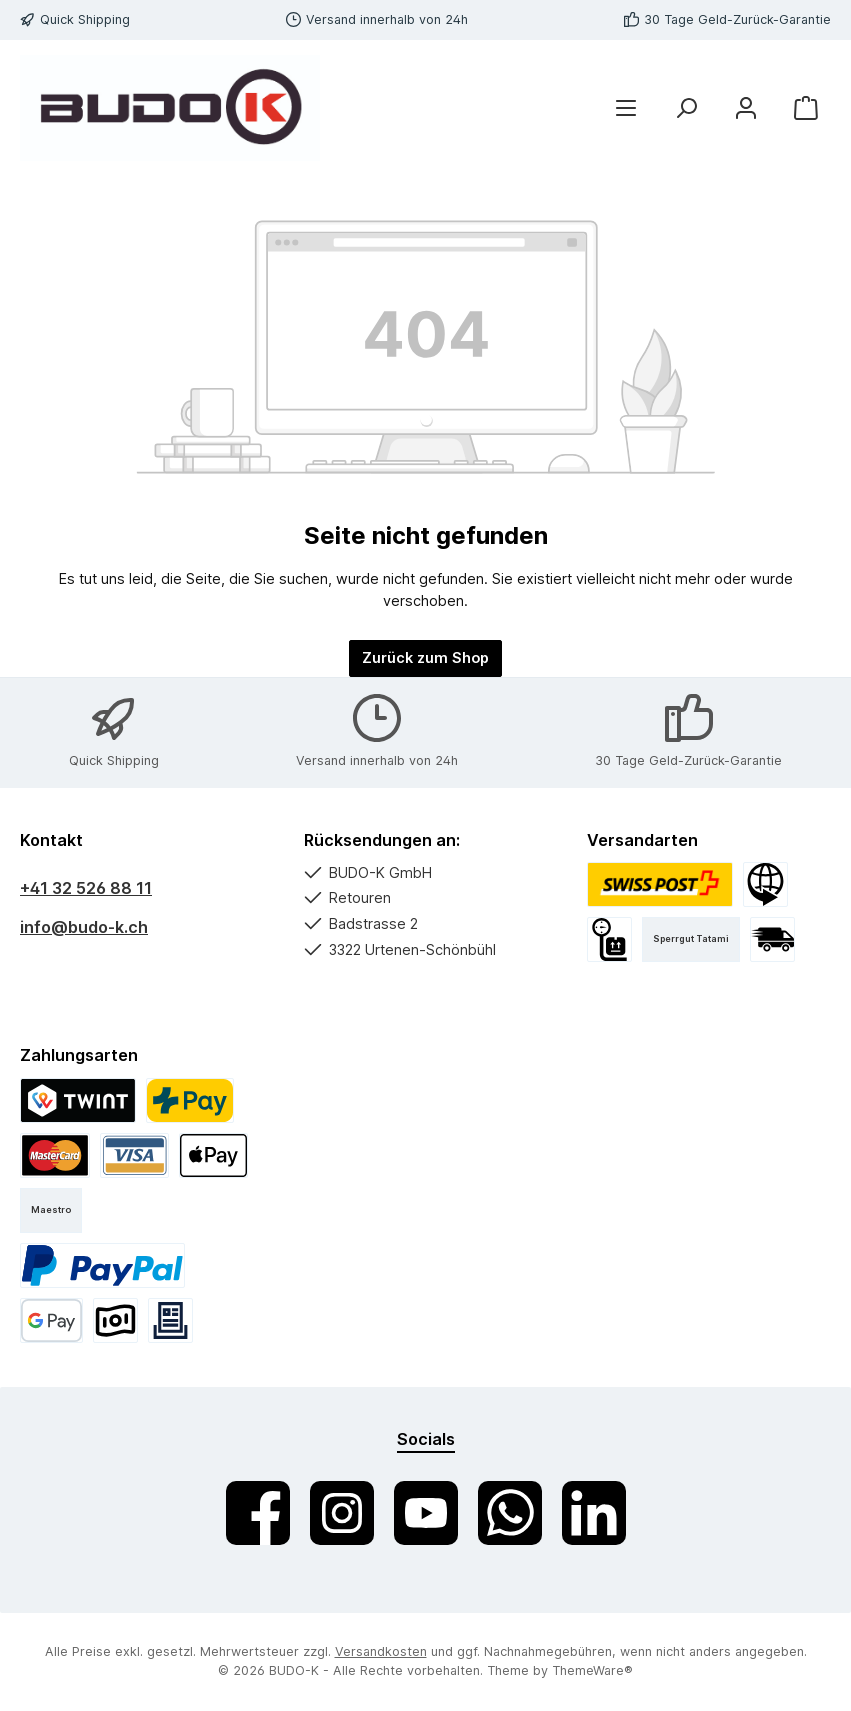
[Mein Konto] (746, 108)
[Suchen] (686, 108)
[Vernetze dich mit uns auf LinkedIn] (594, 1513)
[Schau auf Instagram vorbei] (342, 1513)
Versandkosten (381, 1651)
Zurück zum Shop (425, 657)
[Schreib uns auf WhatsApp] (510, 1513)
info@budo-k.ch (84, 927)
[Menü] (626, 108)
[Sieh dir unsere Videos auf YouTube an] (426, 1513)
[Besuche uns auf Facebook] (258, 1513)
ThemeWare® (592, 1670)
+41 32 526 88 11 (86, 888)
